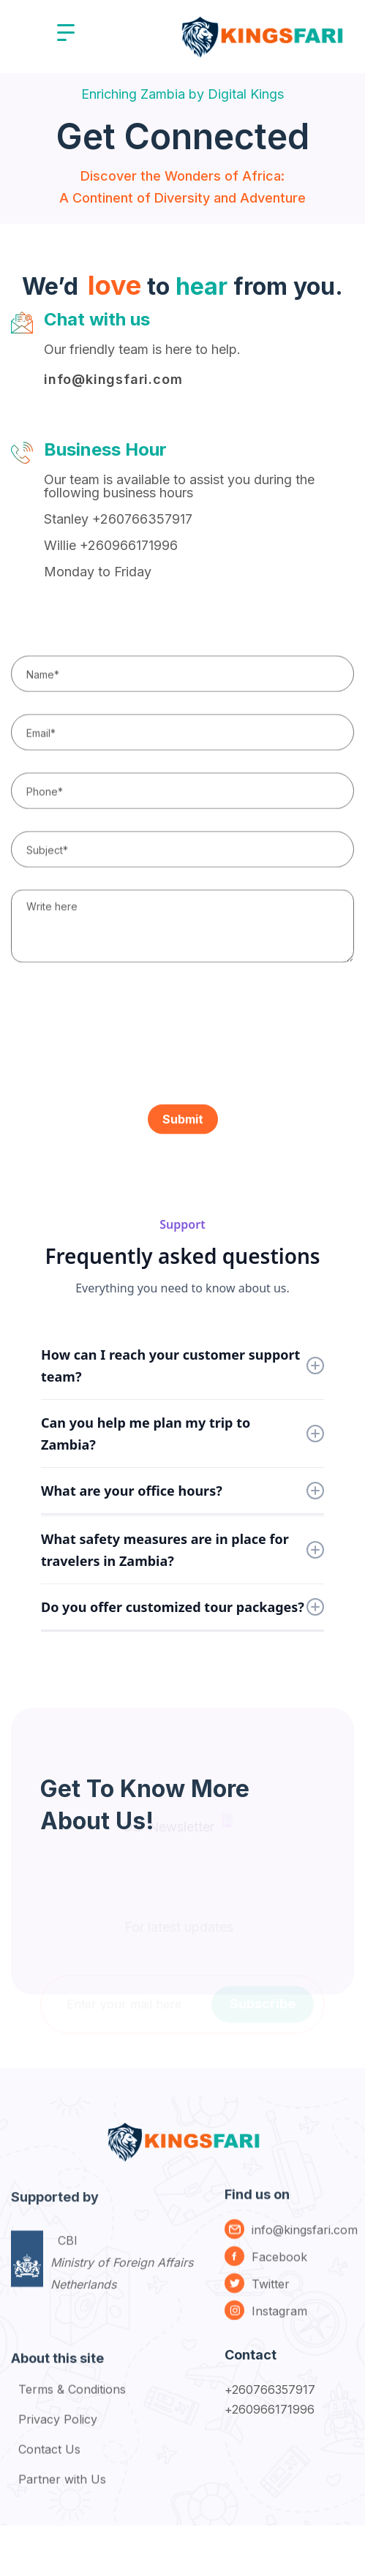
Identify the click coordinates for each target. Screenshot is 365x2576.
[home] (261, 33)
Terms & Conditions (72, 2399)
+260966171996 (270, 2409)
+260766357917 (270, 2389)
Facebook (279, 2266)
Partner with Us (62, 2489)
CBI (121, 2282)
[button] (66, 33)
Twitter (271, 2293)
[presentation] (122, 1032)
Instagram (279, 2320)
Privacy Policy (57, 2429)
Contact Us (49, 2459)
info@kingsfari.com (113, 379)
